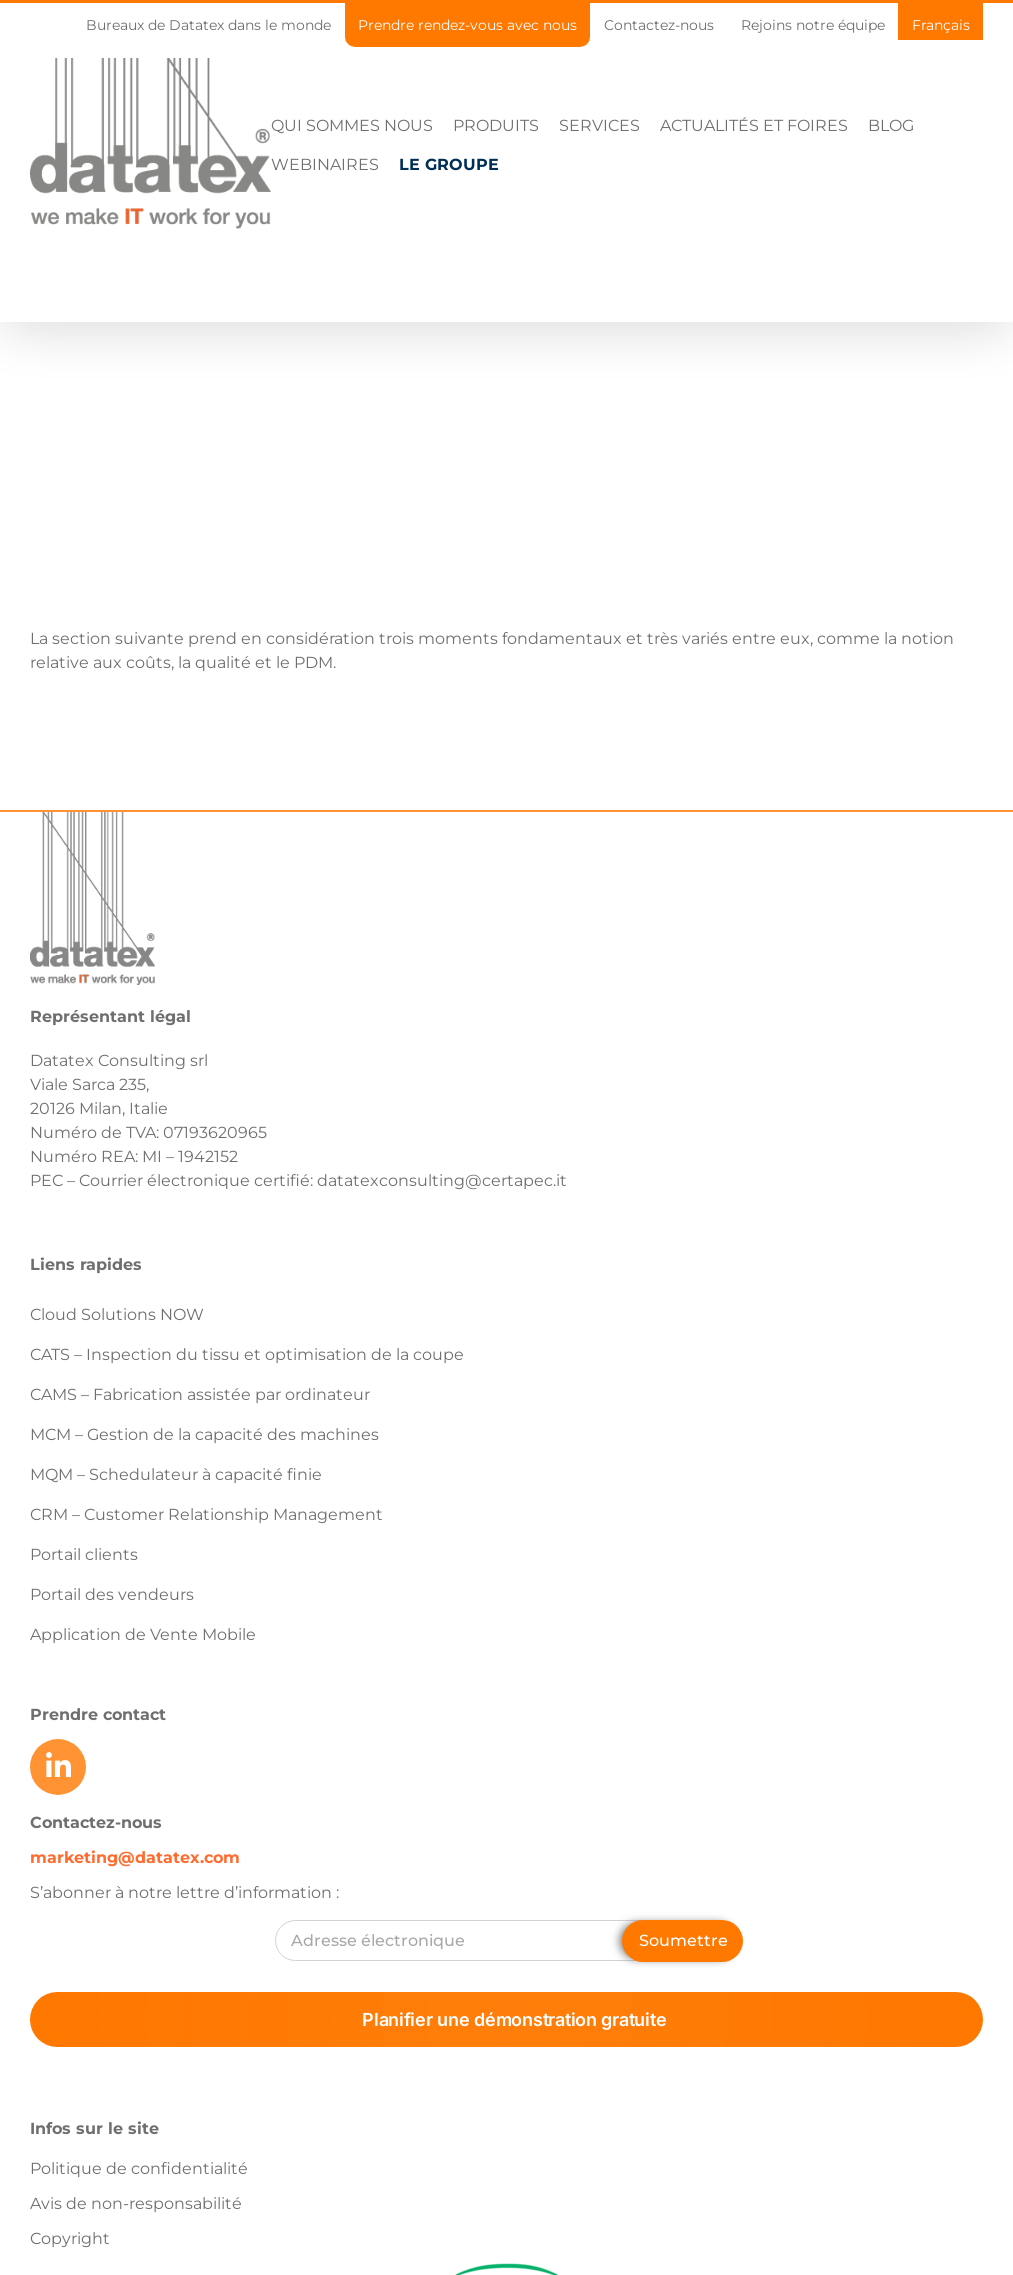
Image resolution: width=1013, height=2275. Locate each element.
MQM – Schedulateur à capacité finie (176, 1474)
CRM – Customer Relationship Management (206, 1514)
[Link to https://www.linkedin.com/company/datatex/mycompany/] (58, 1767)
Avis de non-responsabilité (136, 2203)
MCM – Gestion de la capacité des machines (204, 1434)
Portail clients (84, 1554)
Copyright (70, 2238)
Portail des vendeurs (112, 1594)
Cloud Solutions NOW (117, 1314)
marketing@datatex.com (135, 1857)
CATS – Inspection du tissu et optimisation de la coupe (247, 1354)
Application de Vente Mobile (143, 1634)
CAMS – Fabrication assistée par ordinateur (200, 1394)
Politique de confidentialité (139, 2168)
